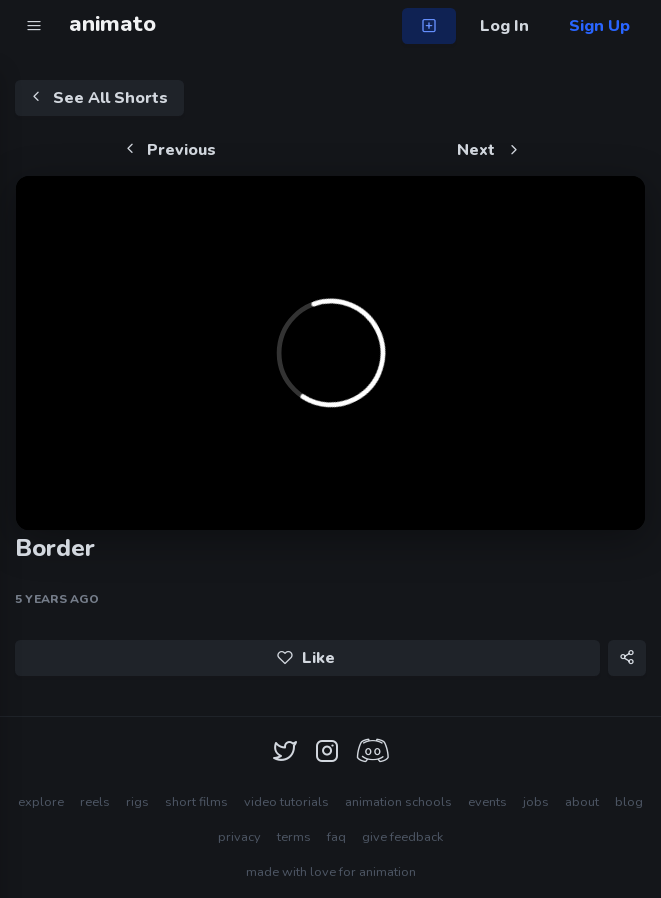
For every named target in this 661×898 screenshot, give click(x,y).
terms (294, 837)
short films (196, 802)
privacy (239, 837)
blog (629, 802)
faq (336, 837)
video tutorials (286, 802)
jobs (536, 802)
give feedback (402, 837)
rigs (137, 802)
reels (95, 802)
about (582, 802)
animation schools (398, 802)
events (487, 802)
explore (41, 802)
